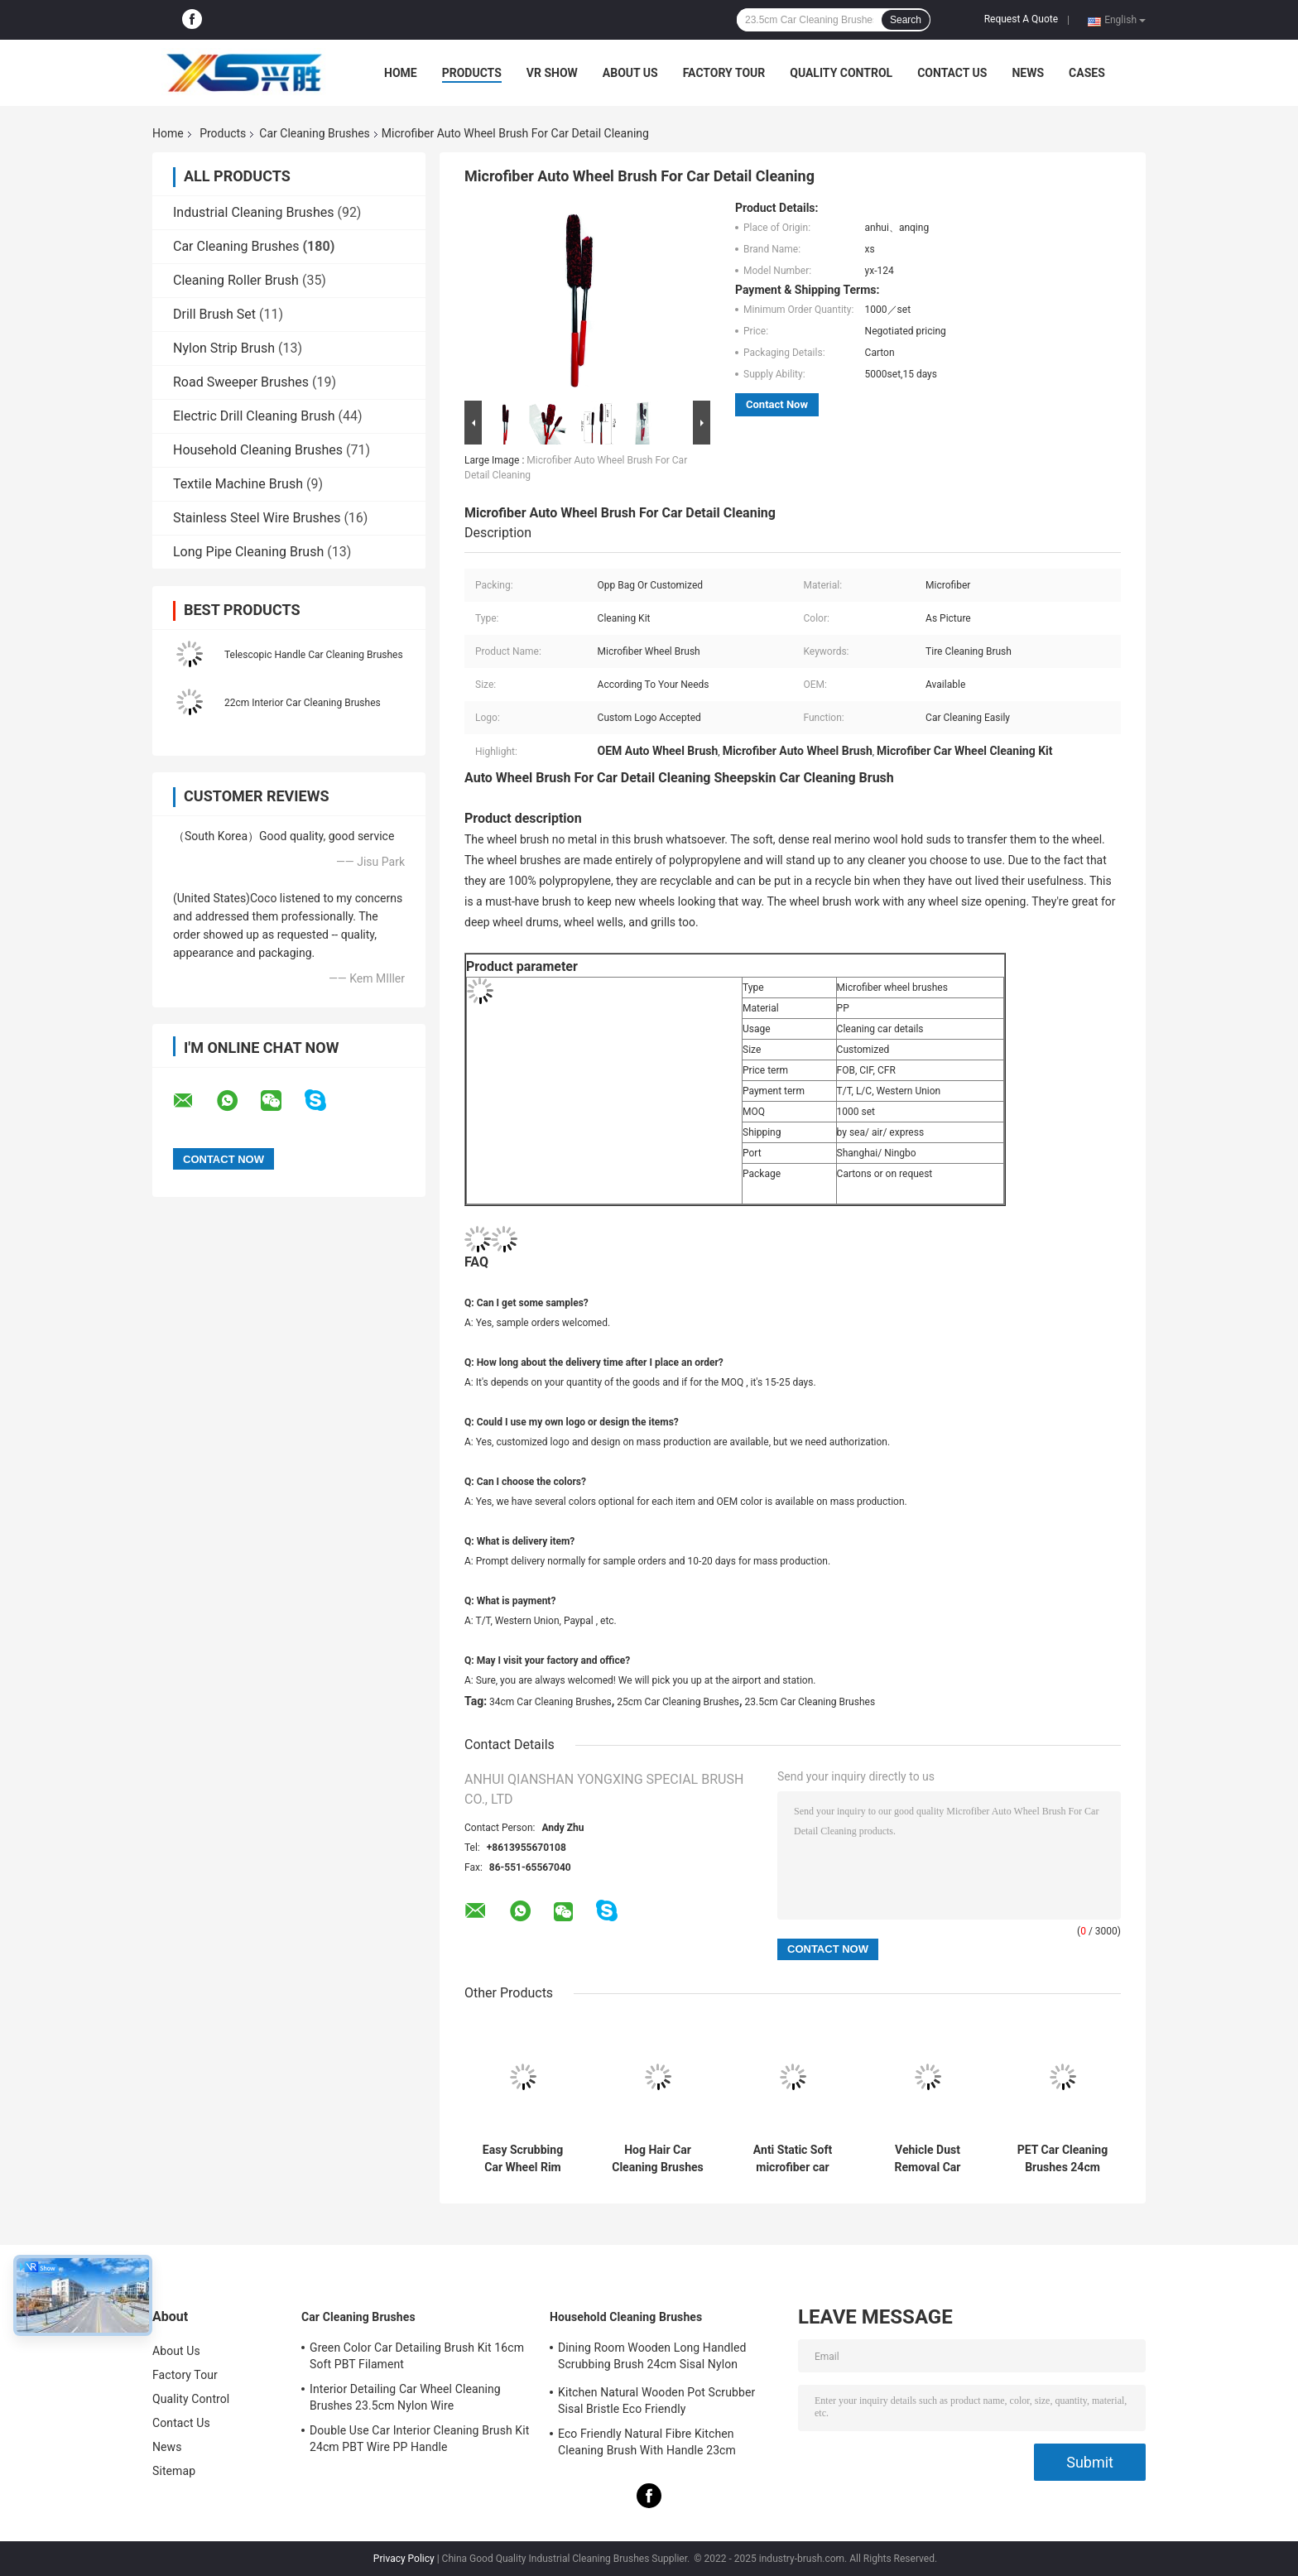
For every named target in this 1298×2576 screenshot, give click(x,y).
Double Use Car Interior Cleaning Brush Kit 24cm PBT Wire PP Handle (419, 2438)
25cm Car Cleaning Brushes (678, 1702)
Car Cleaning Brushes (314, 133)
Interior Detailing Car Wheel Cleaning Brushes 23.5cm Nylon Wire (405, 2397)
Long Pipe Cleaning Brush (248, 552)
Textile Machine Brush (238, 484)
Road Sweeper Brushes (241, 382)
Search (905, 20)
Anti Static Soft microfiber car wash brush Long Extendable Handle (793, 2159)
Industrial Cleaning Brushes (253, 212)
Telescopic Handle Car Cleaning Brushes (313, 655)
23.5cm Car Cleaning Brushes (810, 1702)
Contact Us (952, 72)
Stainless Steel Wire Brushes (256, 518)
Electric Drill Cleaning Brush (254, 416)
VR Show (552, 72)
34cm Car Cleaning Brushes (550, 1702)
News (1028, 72)
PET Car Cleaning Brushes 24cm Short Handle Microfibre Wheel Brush (1062, 2159)
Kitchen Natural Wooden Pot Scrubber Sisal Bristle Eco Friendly (656, 2400)
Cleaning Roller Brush (236, 280)
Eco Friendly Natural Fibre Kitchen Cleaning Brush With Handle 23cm (647, 2442)
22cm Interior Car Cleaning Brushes (302, 703)
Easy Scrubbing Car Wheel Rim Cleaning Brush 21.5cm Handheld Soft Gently (523, 2159)
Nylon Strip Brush (224, 348)
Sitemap (173, 2470)
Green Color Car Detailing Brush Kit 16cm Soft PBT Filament (417, 2356)
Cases (1087, 72)
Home (400, 72)
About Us (630, 72)
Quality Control (841, 72)
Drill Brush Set (214, 314)
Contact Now (777, 404)
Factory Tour (724, 72)
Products (472, 72)
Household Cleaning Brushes (258, 450)
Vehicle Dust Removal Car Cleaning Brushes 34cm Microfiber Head (927, 2159)
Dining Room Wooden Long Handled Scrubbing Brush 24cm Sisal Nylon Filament (652, 2358)
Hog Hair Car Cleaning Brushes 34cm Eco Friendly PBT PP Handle (658, 2159)
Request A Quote (1021, 19)
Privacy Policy (404, 2558)
